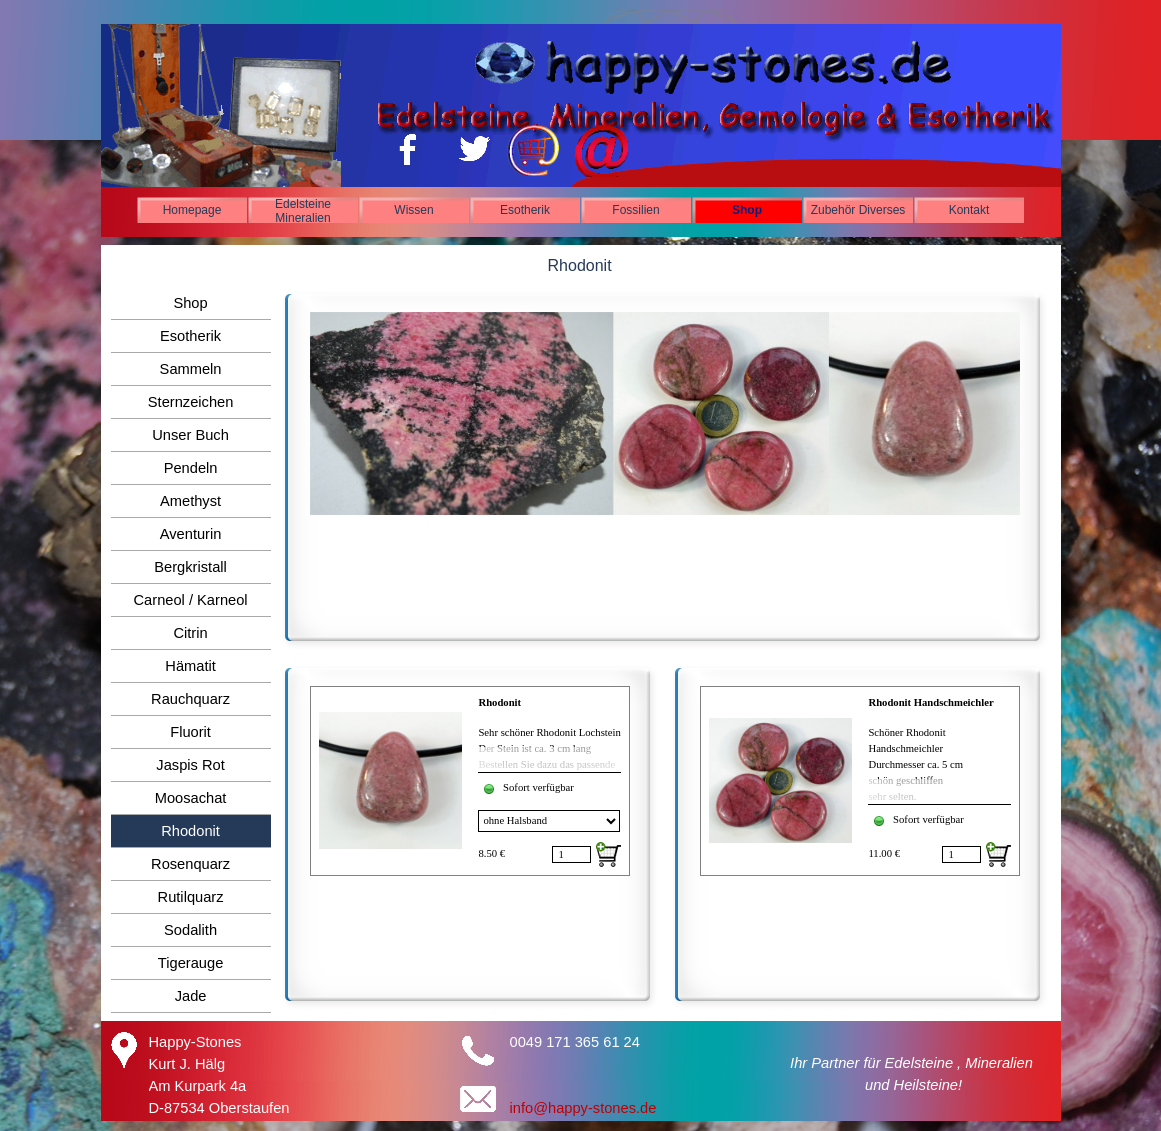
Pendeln (191, 468)
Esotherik (525, 210)
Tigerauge (190, 963)
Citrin (190, 633)
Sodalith (190, 930)
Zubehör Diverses (858, 210)
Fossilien (635, 210)
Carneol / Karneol (191, 600)
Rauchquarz (190, 699)
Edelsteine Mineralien (303, 211)
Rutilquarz (191, 897)
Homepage (192, 210)
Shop (747, 210)
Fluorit (190, 732)
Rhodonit (499, 702)
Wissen (413, 210)
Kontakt (969, 210)
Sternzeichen (191, 402)
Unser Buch (190, 435)
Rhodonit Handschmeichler (930, 702)
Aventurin (191, 534)
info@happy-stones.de (583, 1108)
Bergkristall (190, 567)
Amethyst (190, 501)
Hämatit (190, 666)
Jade (191, 996)
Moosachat (191, 798)
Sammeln (191, 369)
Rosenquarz (190, 864)
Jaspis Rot (190, 765)
